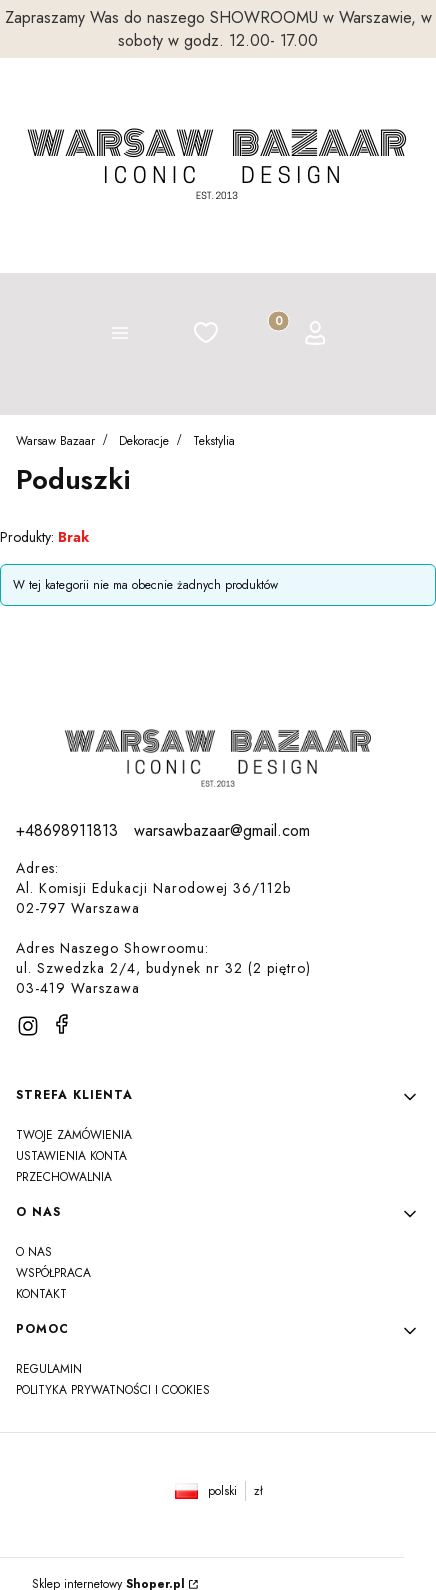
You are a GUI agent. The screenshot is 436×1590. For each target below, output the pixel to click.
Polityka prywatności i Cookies (113, 1390)
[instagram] (28, 1026)
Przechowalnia (64, 1177)
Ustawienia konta (71, 1156)
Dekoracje (144, 441)
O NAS (34, 1252)
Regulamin (49, 1369)
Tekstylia (214, 441)
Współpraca (53, 1273)
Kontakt (41, 1294)
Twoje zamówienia (74, 1135)
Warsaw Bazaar (55, 441)
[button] (120, 336)
